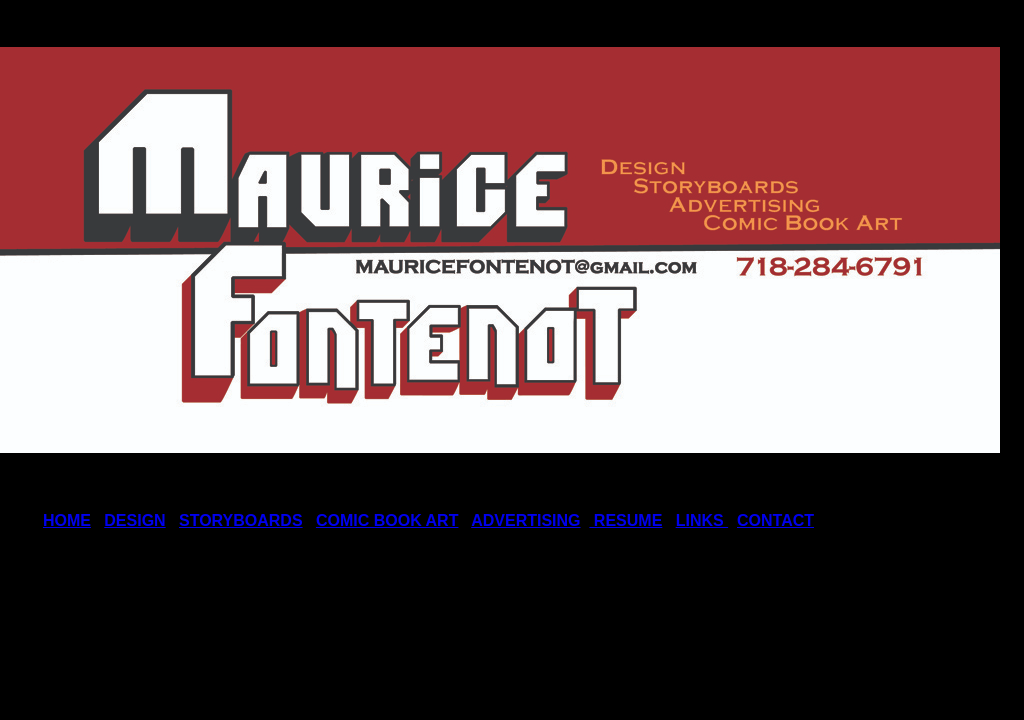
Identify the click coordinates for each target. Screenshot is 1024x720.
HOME (67, 520)
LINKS (702, 520)
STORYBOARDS (241, 520)
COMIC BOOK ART (387, 520)
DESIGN (134, 520)
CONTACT (775, 520)
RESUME (625, 520)
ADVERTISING (525, 520)
